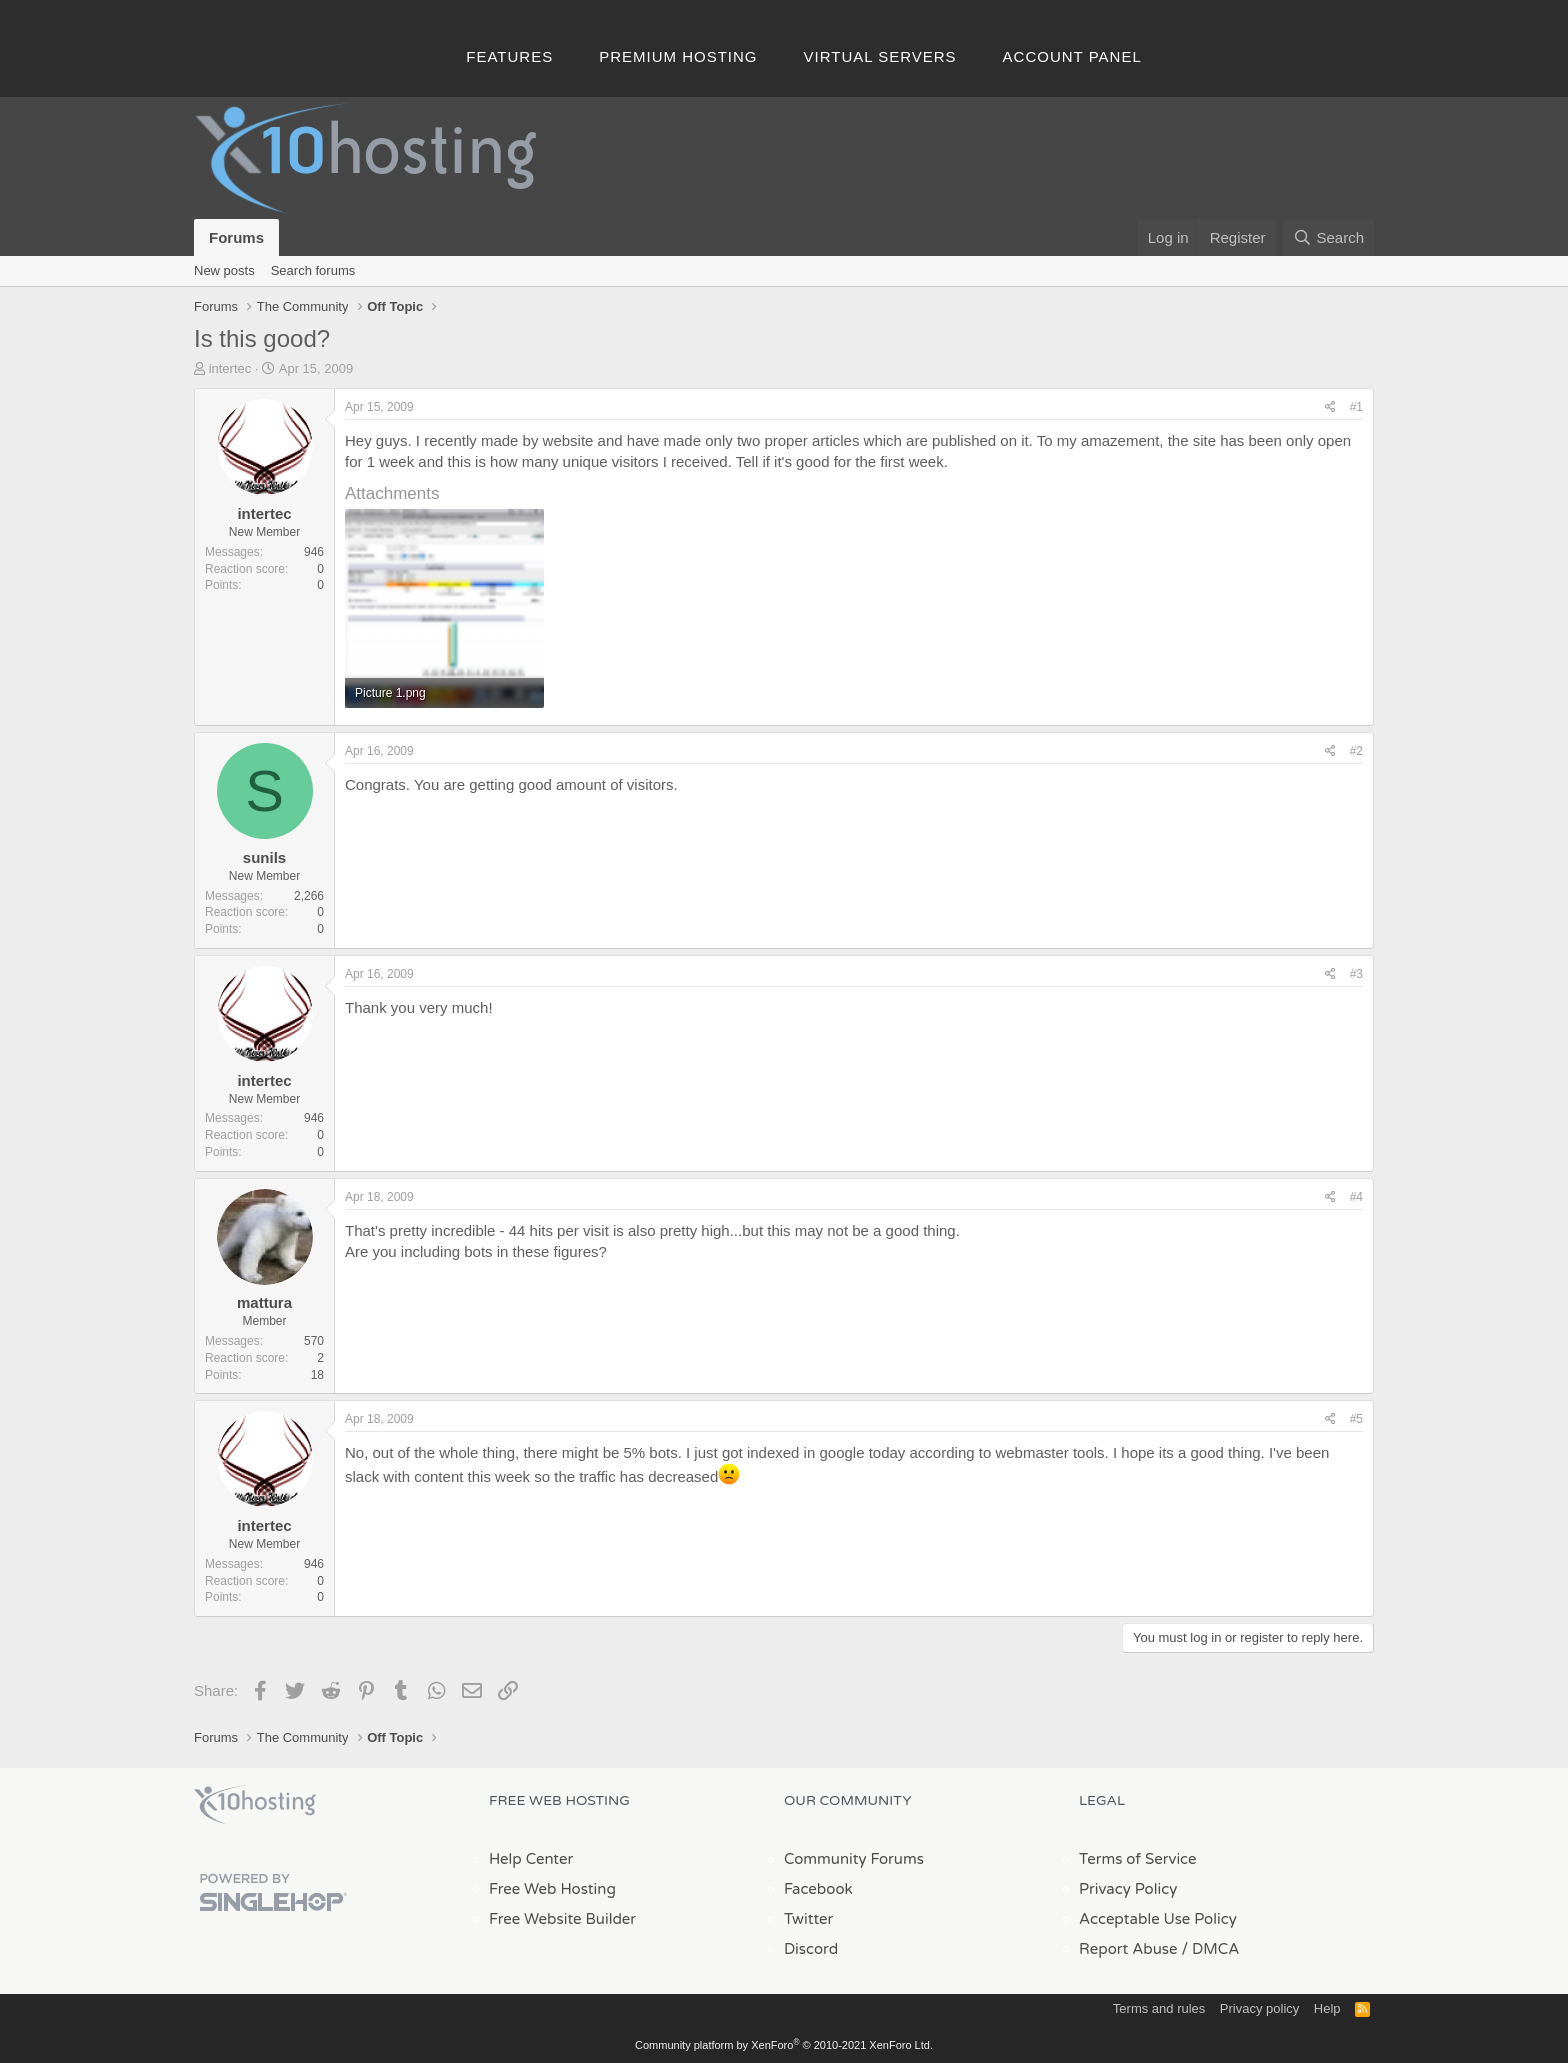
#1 (1356, 407)
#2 (1356, 751)
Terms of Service (1138, 1859)
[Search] (1328, 237)
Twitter (808, 1919)
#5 (1356, 1419)
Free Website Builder (562, 1919)
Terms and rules (1159, 2008)
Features (509, 56)
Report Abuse (1128, 1949)
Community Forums (854, 1859)
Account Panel (1072, 56)
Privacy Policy (1128, 1889)
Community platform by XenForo (784, 2045)
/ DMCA (1210, 1949)
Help (1327, 2008)
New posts (224, 270)
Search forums (313, 270)
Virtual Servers (880, 56)
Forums (236, 237)
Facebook (818, 1889)
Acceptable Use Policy (1158, 1919)
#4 (1356, 1197)
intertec (230, 368)
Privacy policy (1259, 2008)
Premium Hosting (678, 56)
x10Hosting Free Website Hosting (255, 1805)
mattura (264, 1302)
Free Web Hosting (552, 1889)
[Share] (1330, 407)
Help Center (531, 1859)
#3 (1356, 974)
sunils (264, 857)
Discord (811, 1949)
